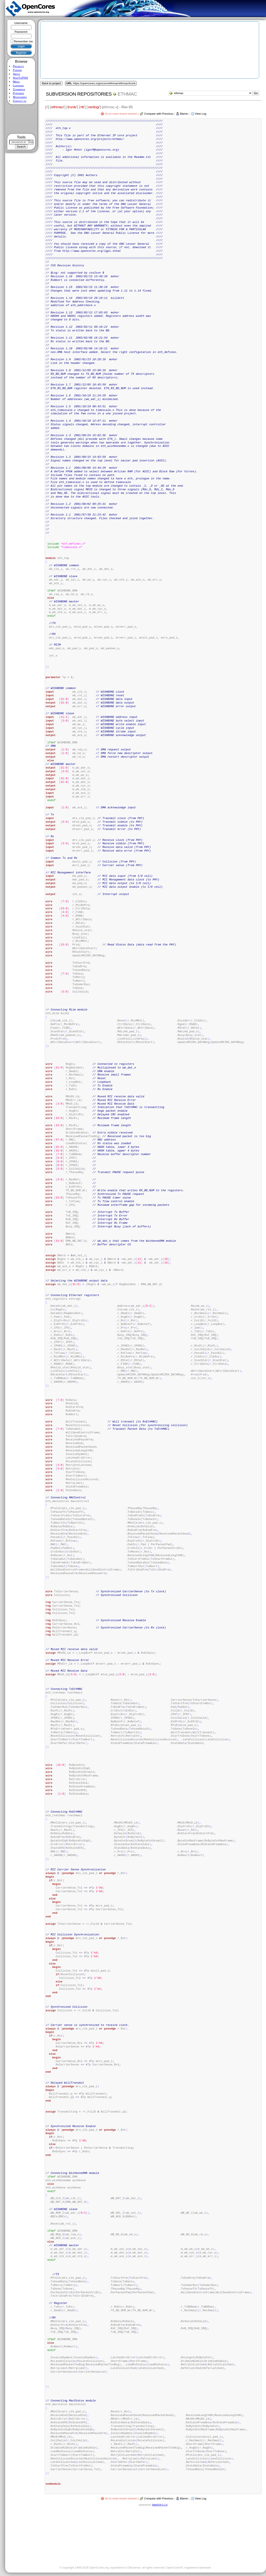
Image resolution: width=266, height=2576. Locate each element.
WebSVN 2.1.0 (159, 2504)
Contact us (19, 100)
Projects (18, 66)
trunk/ (72, 107)
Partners (18, 93)
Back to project (51, 83)
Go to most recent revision (121, 113)
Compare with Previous (158, 113)
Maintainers (20, 97)
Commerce (19, 89)
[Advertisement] (21, 119)
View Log (200, 113)
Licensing (18, 85)
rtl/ (82, 107)
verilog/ (93, 107)
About (16, 74)
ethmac (127, 94)
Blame (184, 113)
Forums (17, 70)
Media (16, 81)
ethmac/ (57, 107)
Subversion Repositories (79, 94)
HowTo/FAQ (20, 77)
